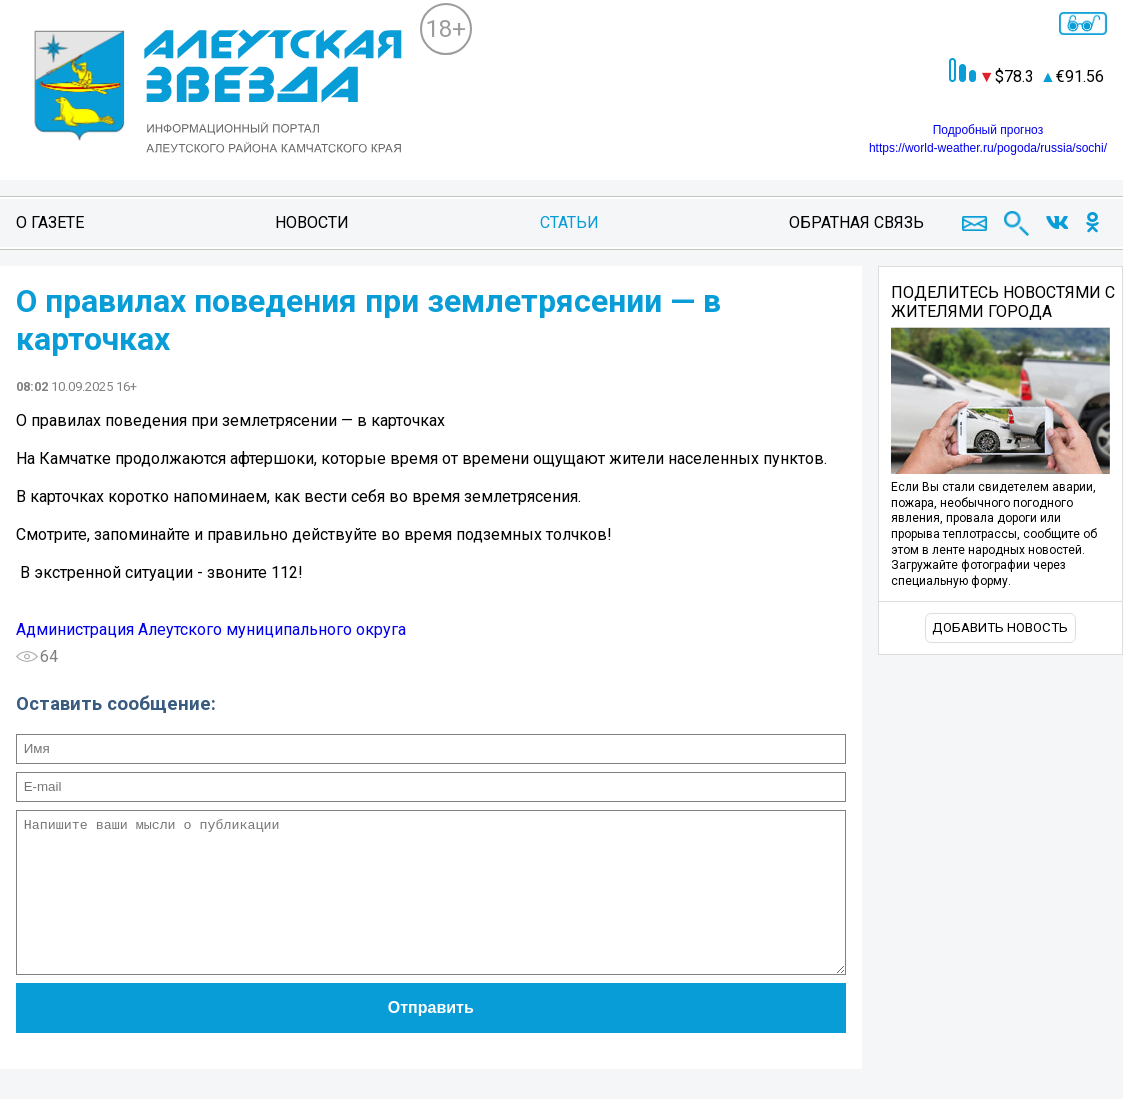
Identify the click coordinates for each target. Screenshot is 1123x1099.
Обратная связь (856, 222)
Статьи (569, 222)
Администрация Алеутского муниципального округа (211, 629)
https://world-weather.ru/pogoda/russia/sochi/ (988, 148)
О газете (50, 222)
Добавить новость (1000, 627)
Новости (312, 222)
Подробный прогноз (988, 130)
